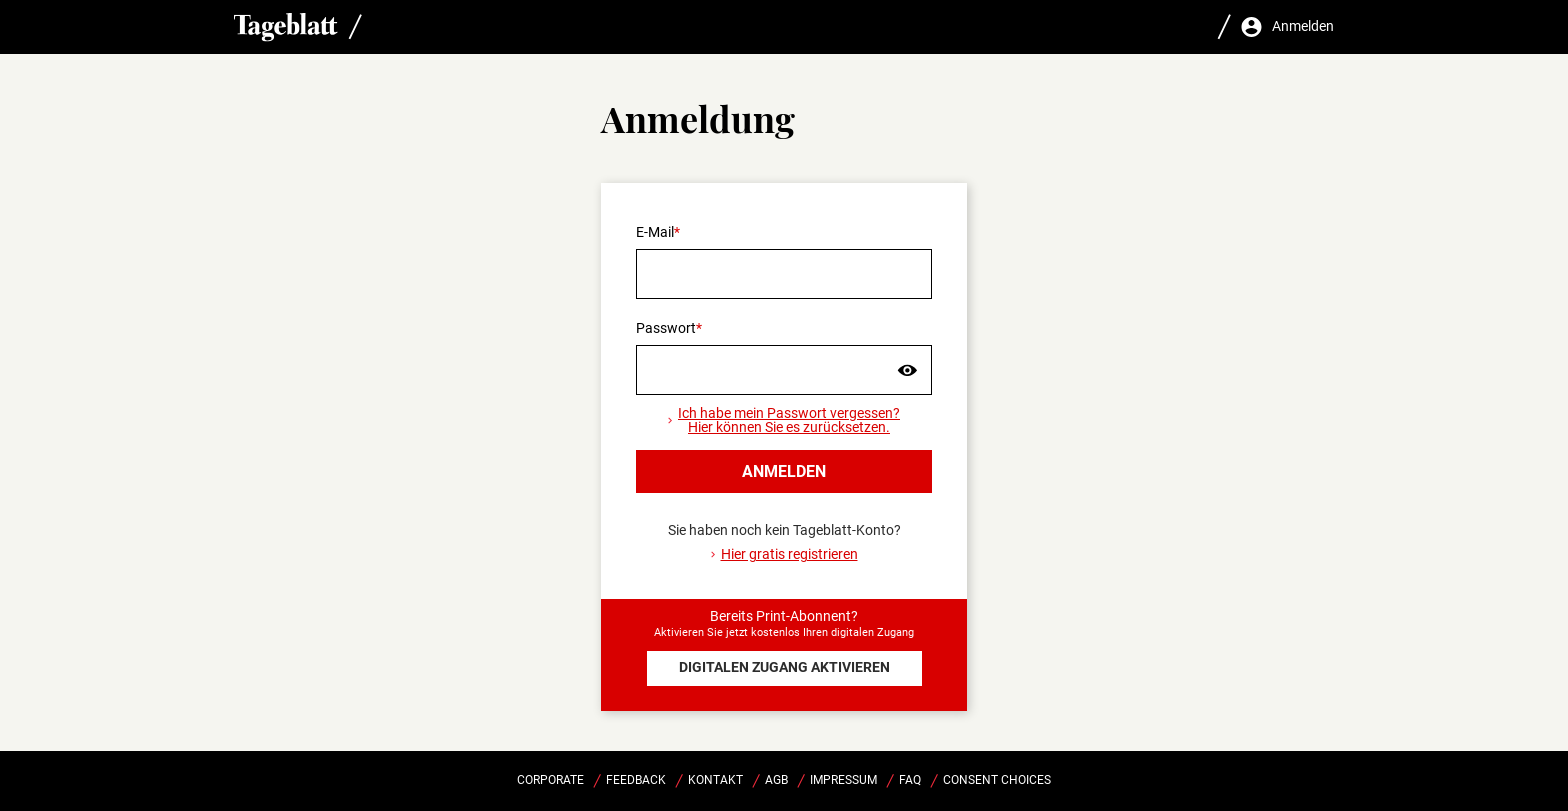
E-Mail (655, 232)
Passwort (666, 328)
